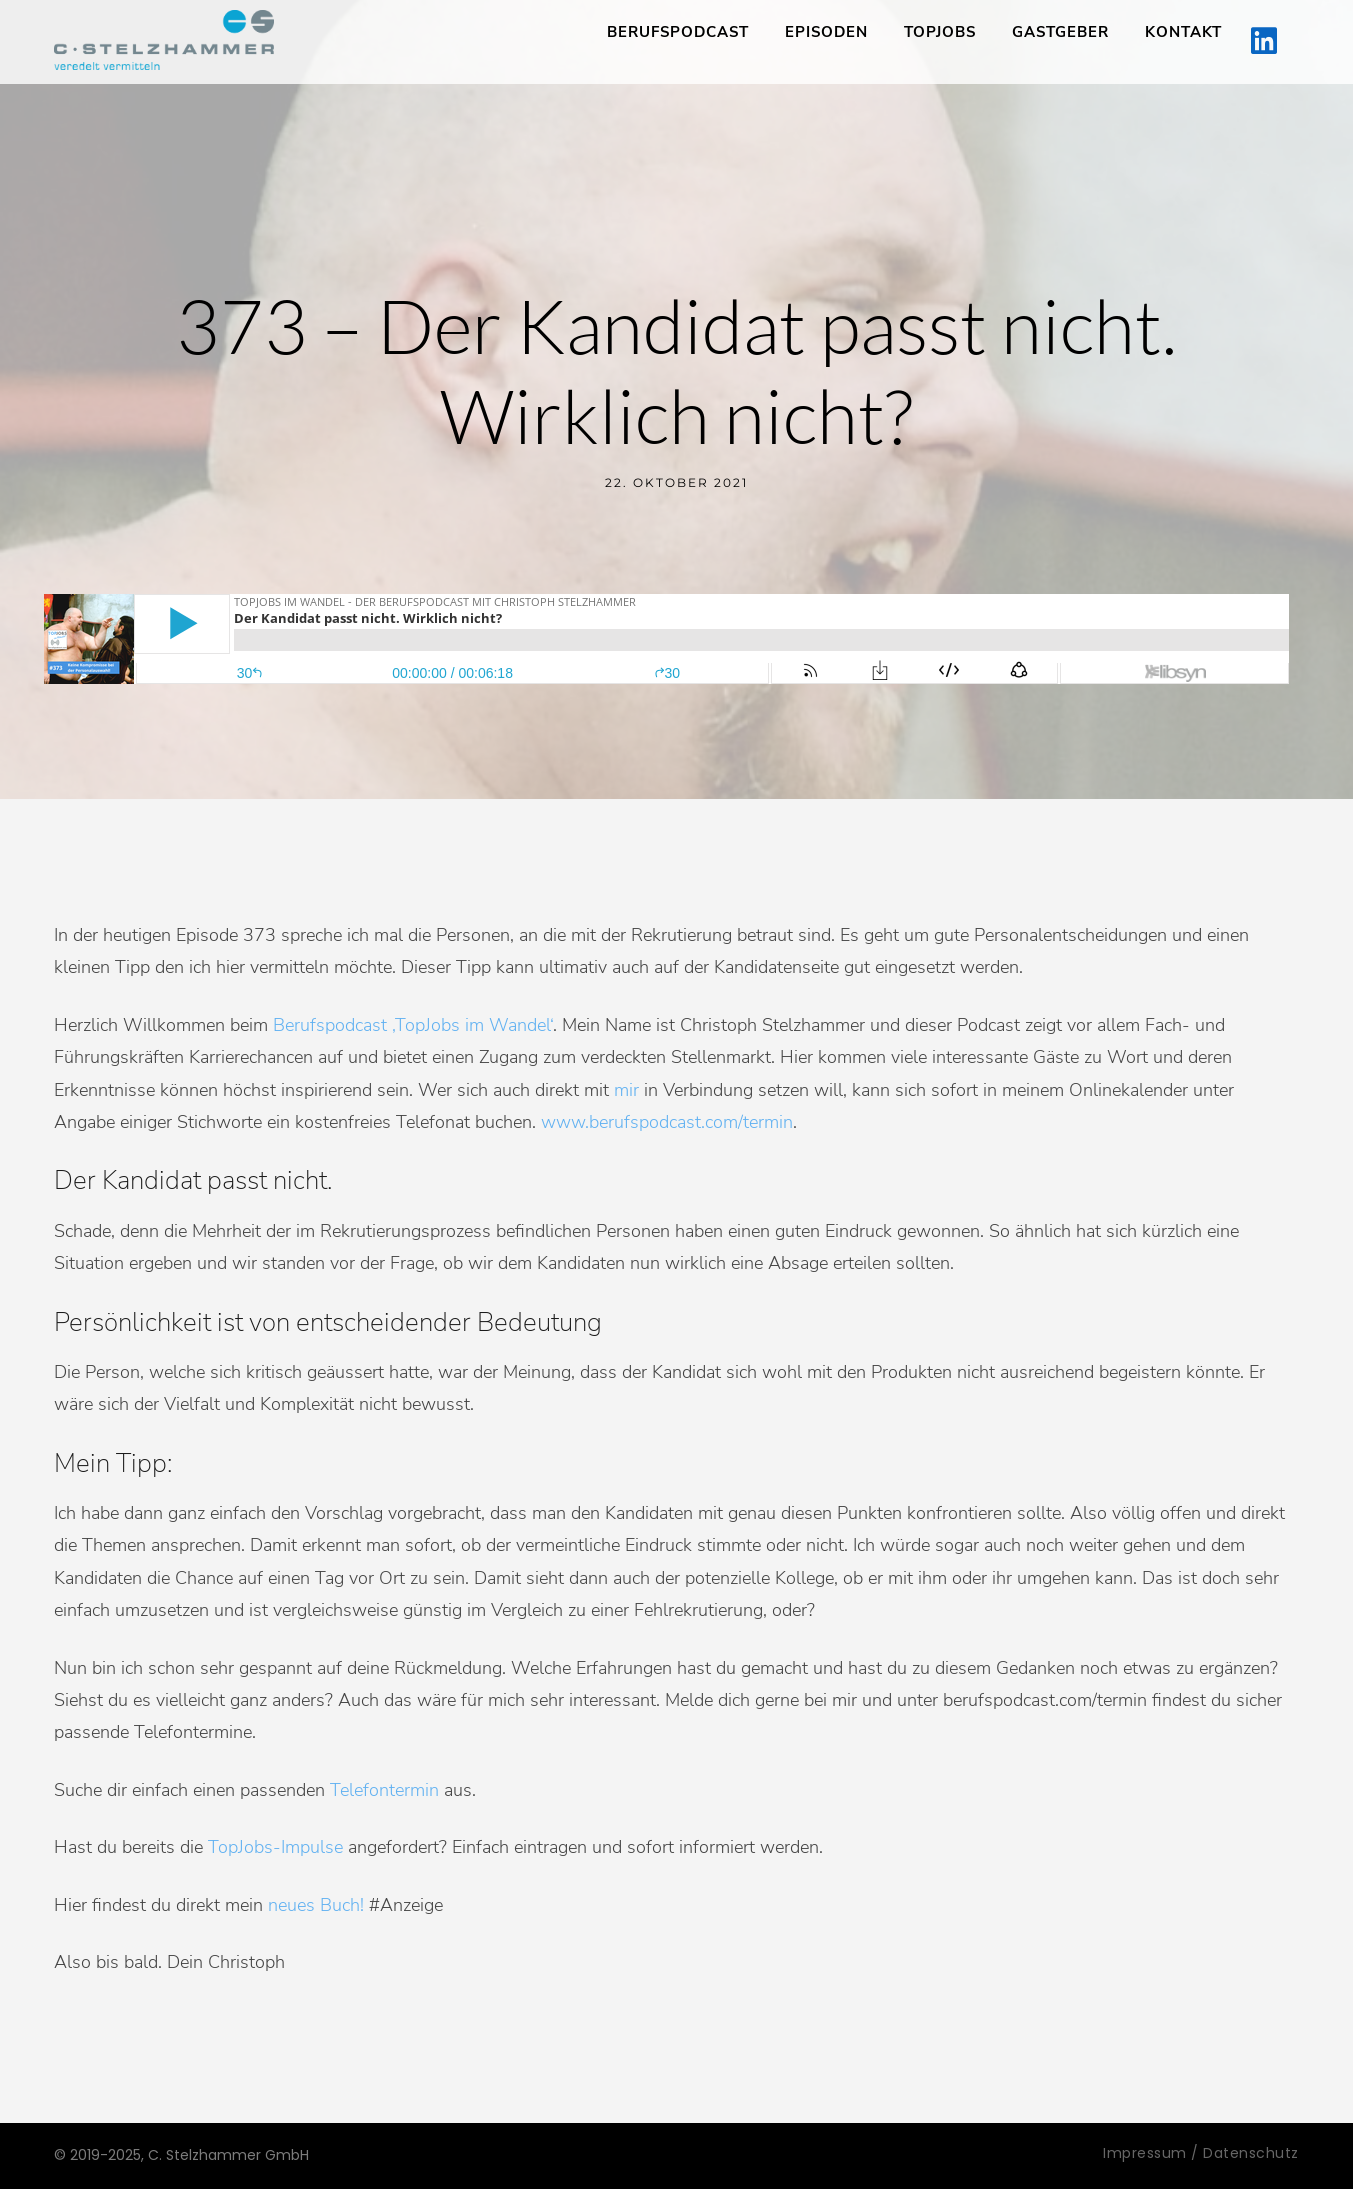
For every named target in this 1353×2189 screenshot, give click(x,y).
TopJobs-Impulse (275, 1847)
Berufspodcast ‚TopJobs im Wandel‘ (413, 1025)
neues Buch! (316, 1905)
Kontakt (1183, 32)
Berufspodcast (678, 32)
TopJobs (940, 32)
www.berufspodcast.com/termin (667, 1122)
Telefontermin (384, 1790)
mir (626, 1090)
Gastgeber (1060, 32)
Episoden (826, 32)
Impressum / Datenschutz (1201, 2153)
